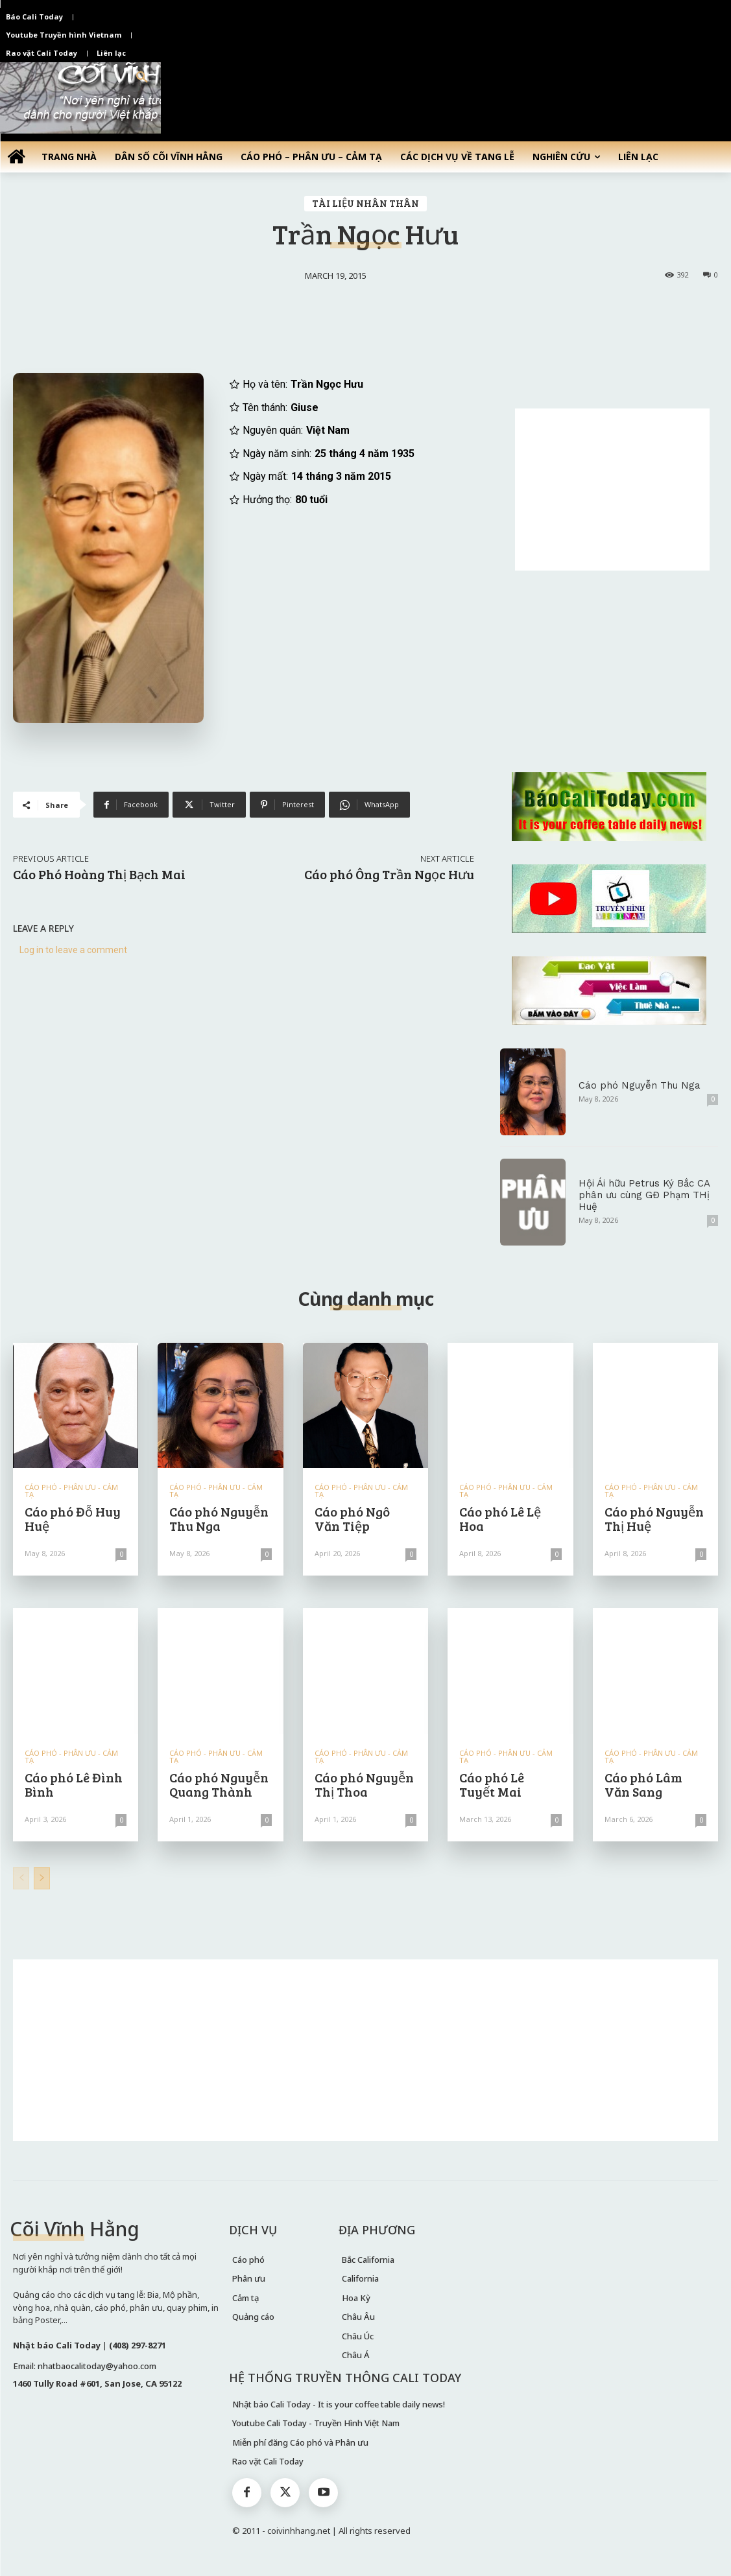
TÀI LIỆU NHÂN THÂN (365, 203)
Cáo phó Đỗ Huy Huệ (73, 1518)
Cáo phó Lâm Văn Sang (643, 1784)
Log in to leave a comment (73, 950)
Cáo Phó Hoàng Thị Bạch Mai (99, 874)
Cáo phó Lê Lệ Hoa (500, 1518)
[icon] (16, 156)
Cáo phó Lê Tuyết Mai (491, 1784)
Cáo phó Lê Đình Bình (74, 1784)
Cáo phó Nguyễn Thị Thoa (364, 1784)
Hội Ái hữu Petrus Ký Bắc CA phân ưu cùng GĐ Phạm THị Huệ (644, 1194)
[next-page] (42, 1878)
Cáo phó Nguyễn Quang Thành (219, 1784)
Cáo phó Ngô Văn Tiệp (352, 1518)
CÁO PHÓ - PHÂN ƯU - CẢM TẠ (71, 1490)
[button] (142, 77)
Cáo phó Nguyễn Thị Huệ (654, 1518)
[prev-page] (21, 1878)
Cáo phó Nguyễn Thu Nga (640, 1085)
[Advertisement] (612, 489)
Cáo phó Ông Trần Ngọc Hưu (389, 874)
